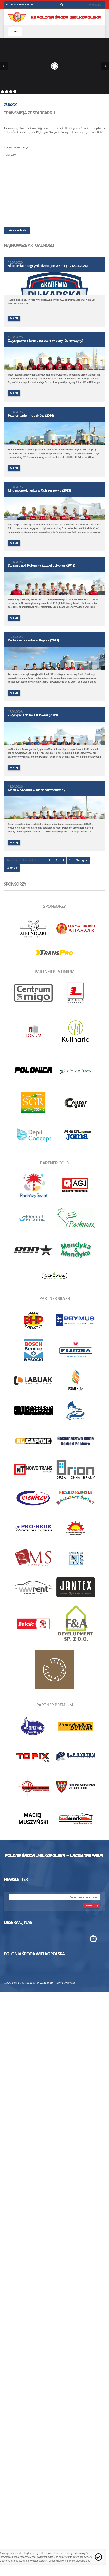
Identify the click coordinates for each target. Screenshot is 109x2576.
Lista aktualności (17, 230)
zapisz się (92, 1905)
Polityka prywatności (65, 1983)
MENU (15, 31)
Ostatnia (11, 867)
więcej (14, 318)
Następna (82, 860)
